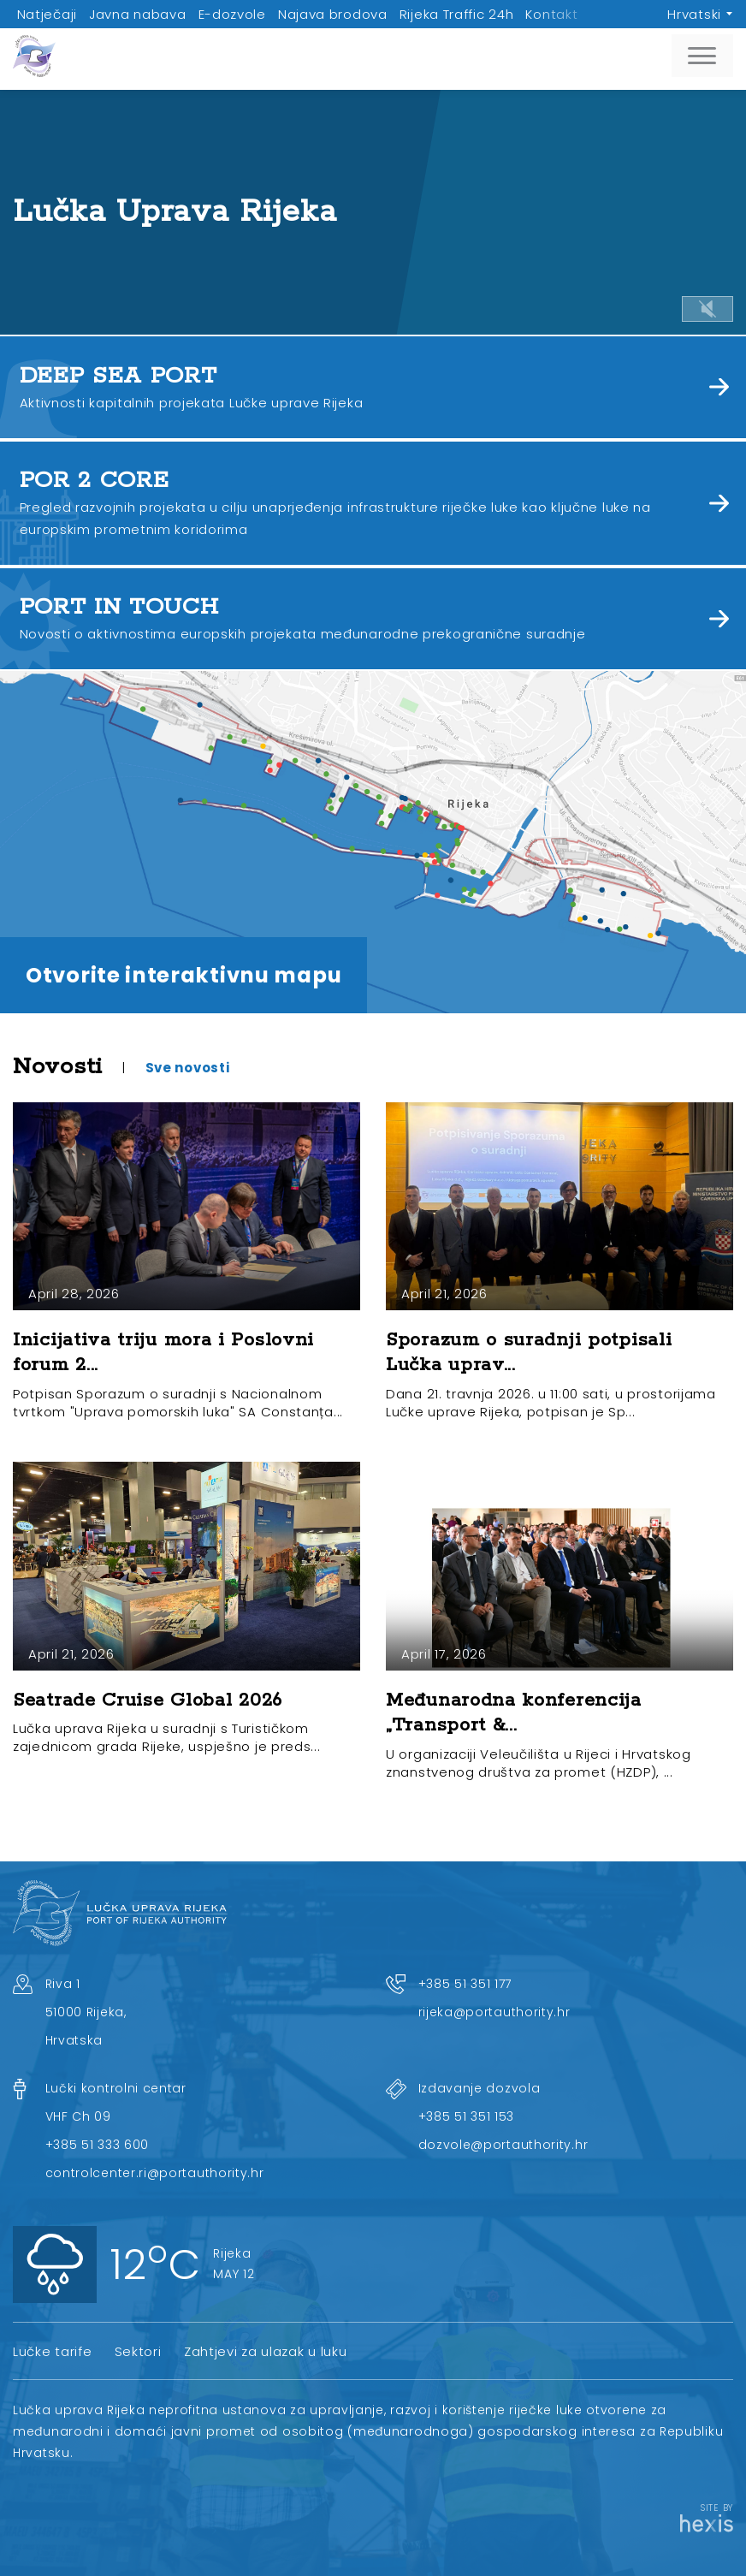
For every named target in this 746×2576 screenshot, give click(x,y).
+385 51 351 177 (465, 1983)
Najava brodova (333, 14)
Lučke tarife (52, 2351)
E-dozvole (232, 14)
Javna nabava (137, 14)
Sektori (138, 2351)
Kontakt (551, 14)
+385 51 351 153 (466, 2116)
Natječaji (47, 14)
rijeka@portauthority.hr (494, 2012)
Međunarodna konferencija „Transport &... (514, 1713)
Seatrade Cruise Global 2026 (147, 1700)
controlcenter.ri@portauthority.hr (154, 2172)
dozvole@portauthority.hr (503, 2144)
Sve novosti (187, 1068)
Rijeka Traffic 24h (457, 14)
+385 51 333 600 (97, 2144)
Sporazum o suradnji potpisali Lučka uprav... (529, 1352)
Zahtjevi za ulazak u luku (265, 2351)
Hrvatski (694, 14)
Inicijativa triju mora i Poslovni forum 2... (163, 1352)
